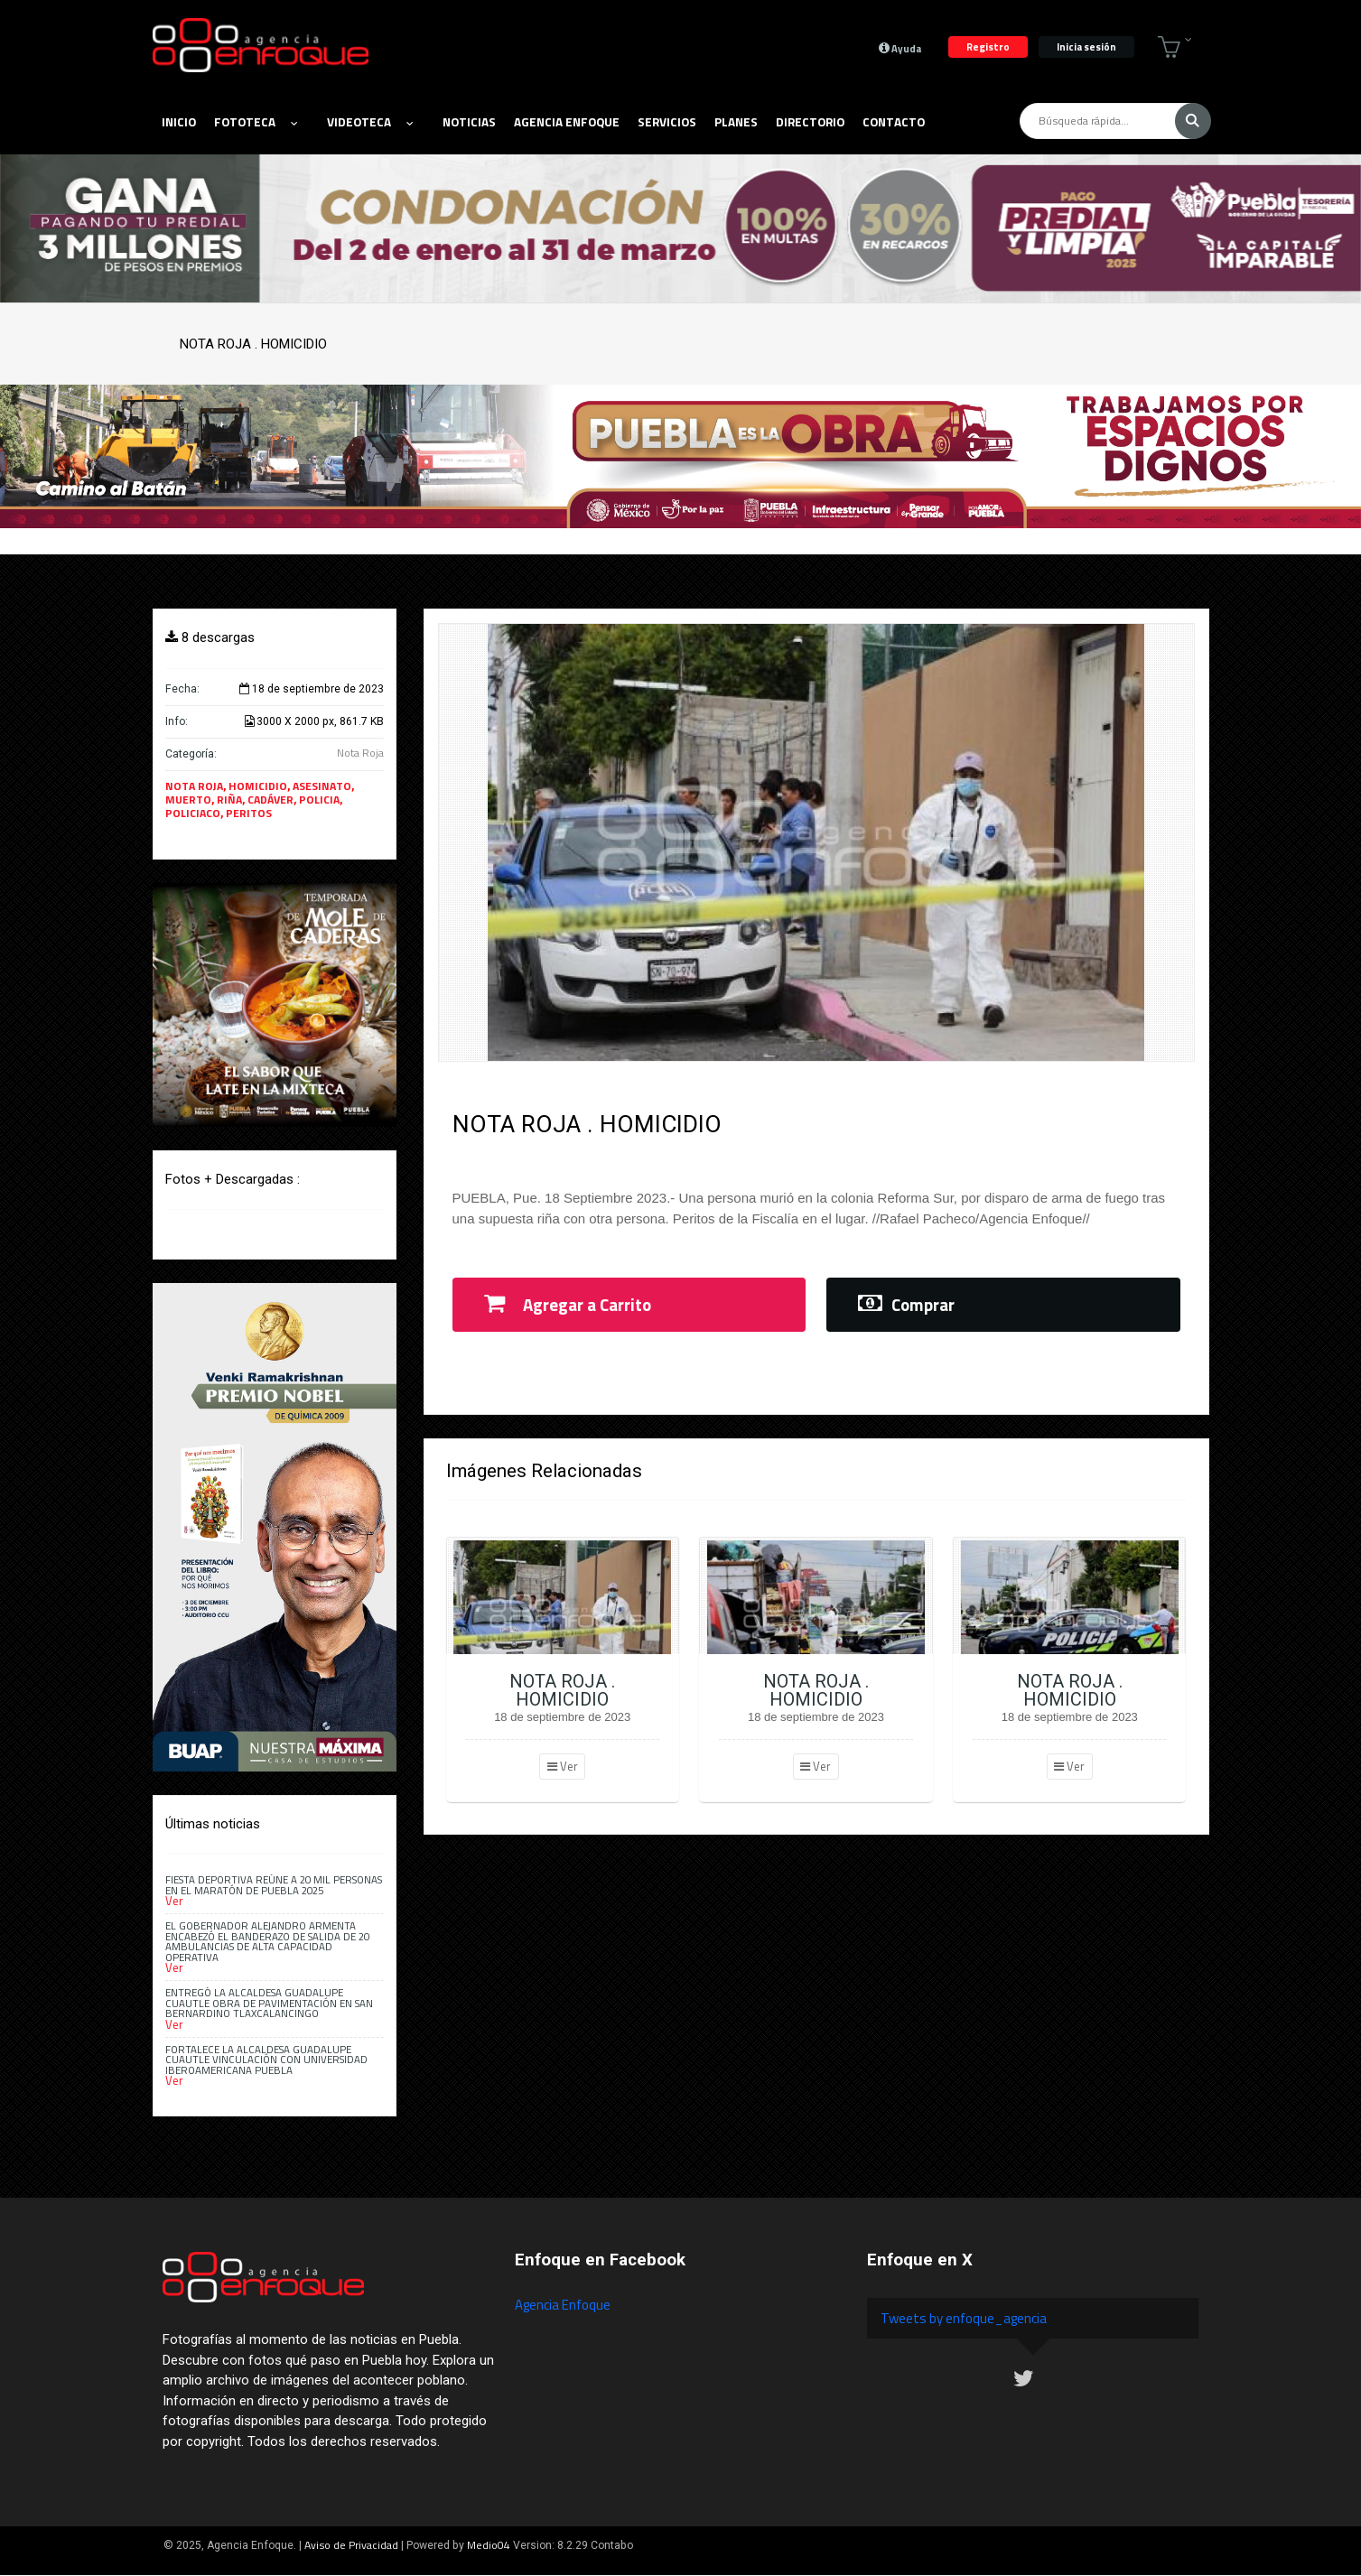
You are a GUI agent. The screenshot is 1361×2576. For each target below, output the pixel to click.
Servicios (667, 122)
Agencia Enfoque (567, 122)
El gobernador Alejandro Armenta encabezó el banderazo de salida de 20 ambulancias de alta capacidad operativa (267, 1941)
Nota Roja (360, 752)
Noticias (469, 122)
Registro (988, 46)
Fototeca (255, 122)
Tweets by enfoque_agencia (964, 2318)
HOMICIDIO (257, 786)
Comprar (906, 1304)
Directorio (810, 122)
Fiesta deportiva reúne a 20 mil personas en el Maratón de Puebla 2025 (273, 1884)
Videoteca (370, 122)
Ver (562, 1766)
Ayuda (900, 48)
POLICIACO (192, 813)
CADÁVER (270, 799)
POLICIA (319, 799)
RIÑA (229, 799)
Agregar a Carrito (567, 1304)
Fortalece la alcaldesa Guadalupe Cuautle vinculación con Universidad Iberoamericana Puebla (266, 2059)
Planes (736, 122)
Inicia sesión (1086, 46)
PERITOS (249, 813)
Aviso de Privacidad (351, 2544)
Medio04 (488, 2544)
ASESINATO (322, 786)
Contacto (893, 122)
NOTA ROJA (194, 786)
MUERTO (188, 799)
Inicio (179, 122)
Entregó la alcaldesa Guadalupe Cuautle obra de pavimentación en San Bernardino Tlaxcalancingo (269, 2003)
